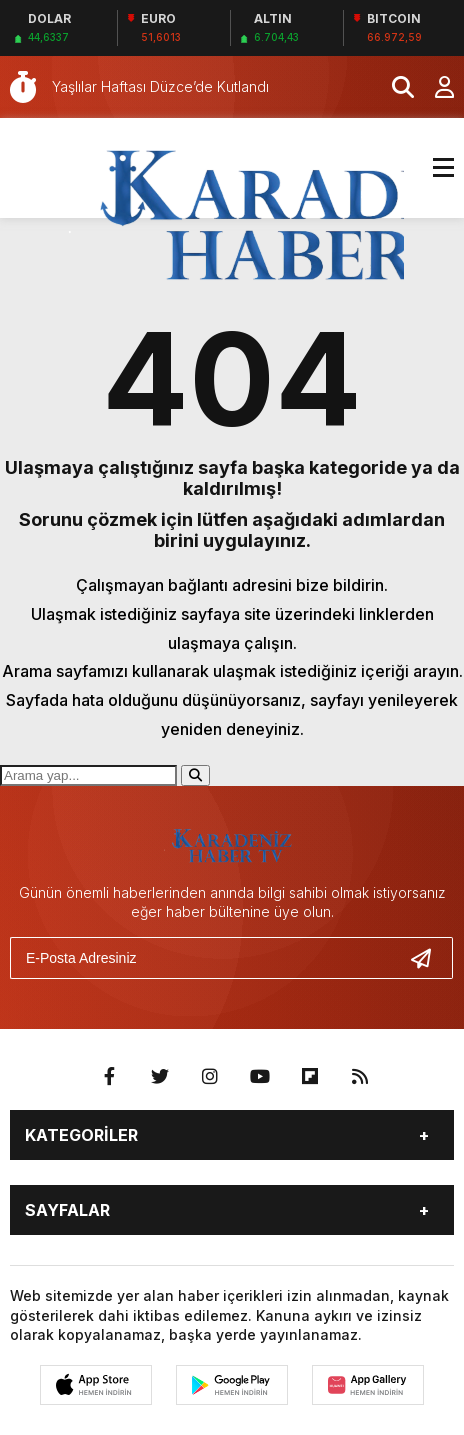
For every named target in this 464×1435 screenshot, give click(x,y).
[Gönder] (429, 958)
